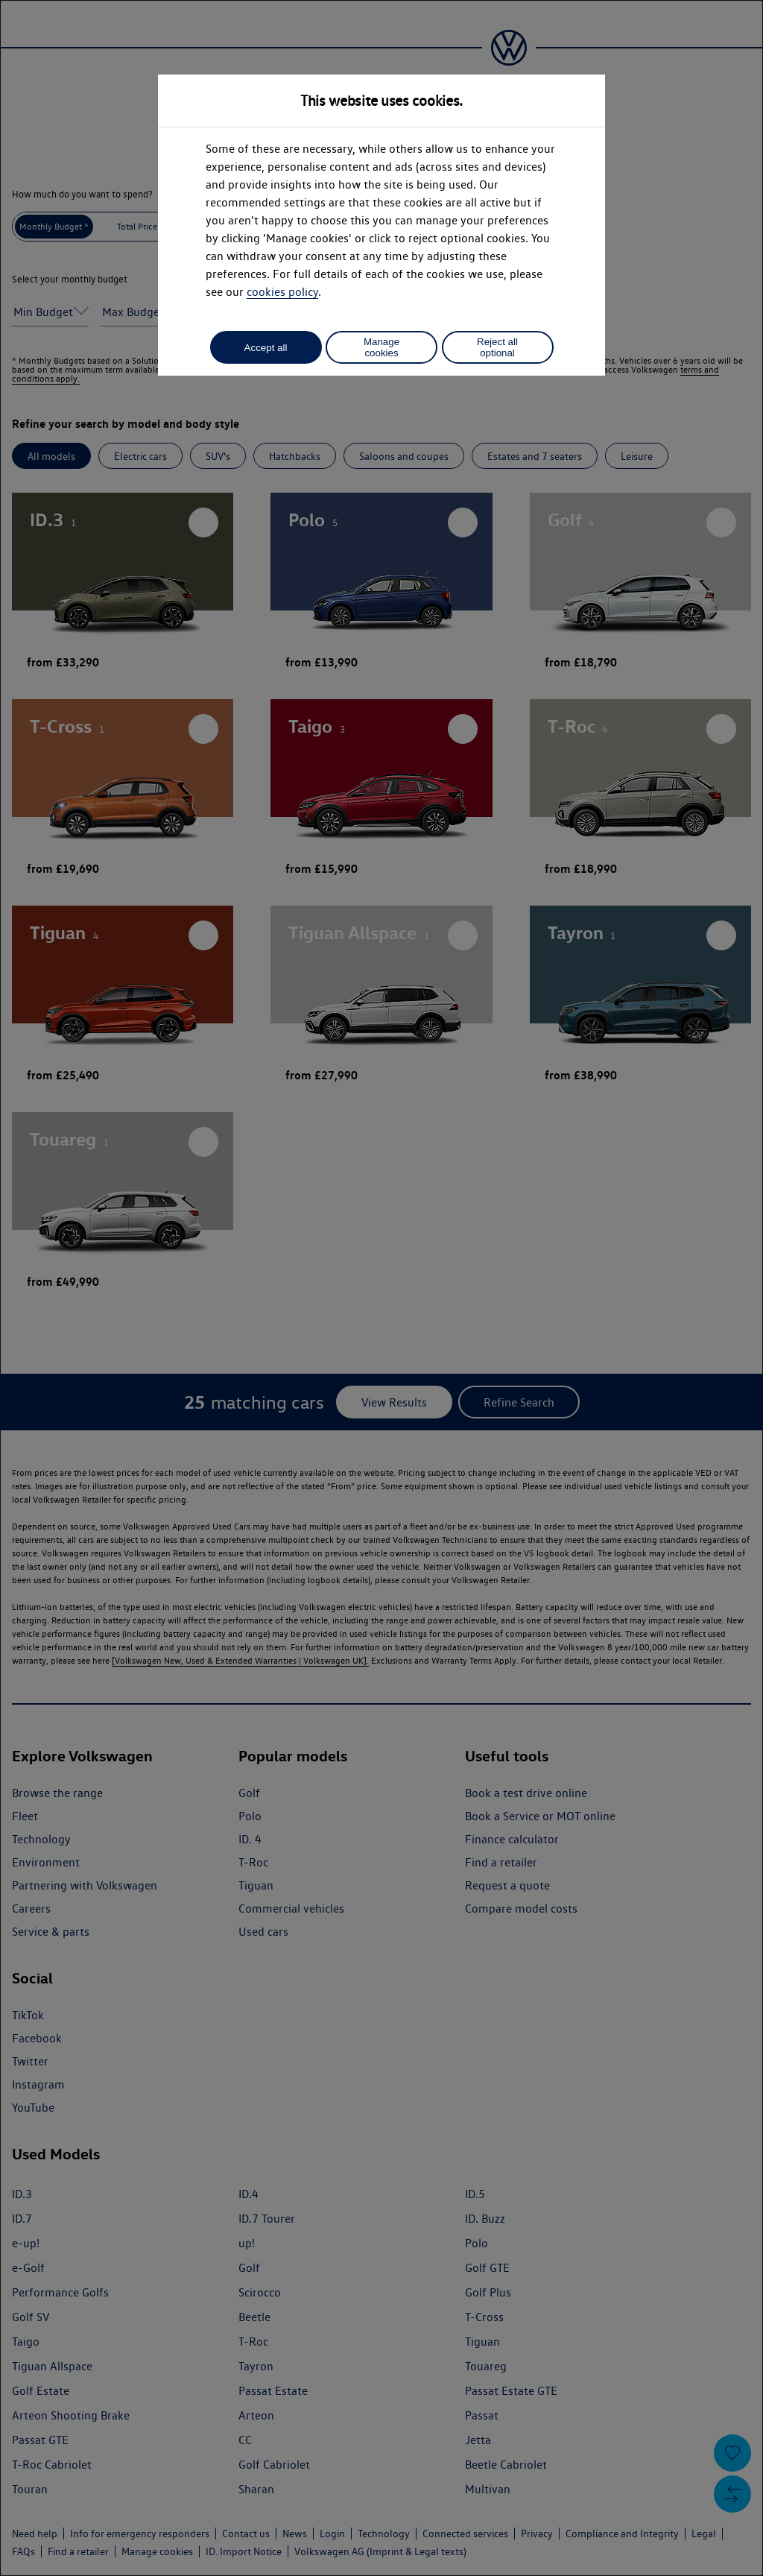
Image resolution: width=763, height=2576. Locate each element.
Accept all (266, 347)
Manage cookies (381, 347)
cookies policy (282, 292)
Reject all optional (497, 347)
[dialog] (381, 1288)
